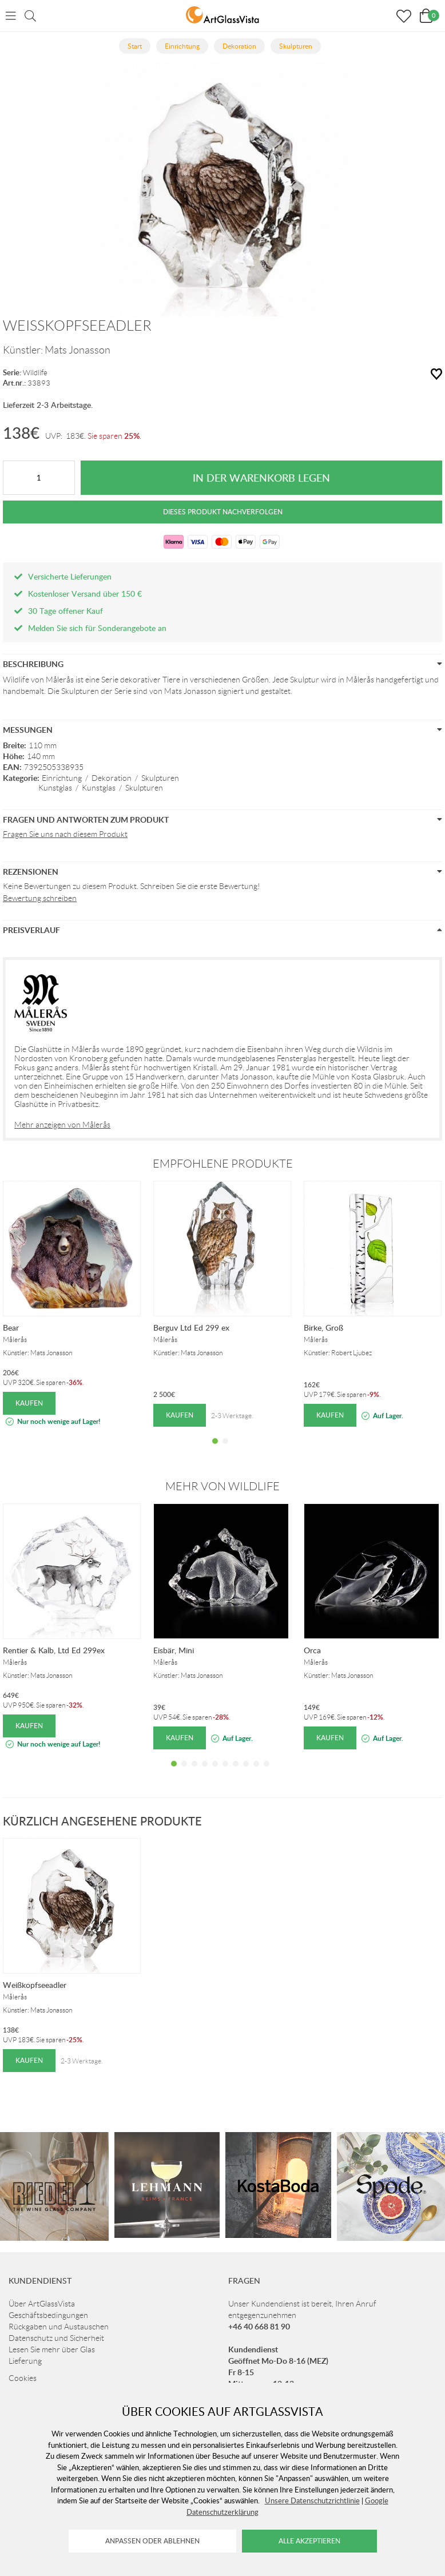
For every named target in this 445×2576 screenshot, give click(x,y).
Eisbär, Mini (173, 1650)
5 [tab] (215, 1772)
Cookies (23, 2378)
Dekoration (112, 778)
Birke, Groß (323, 1327)
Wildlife (35, 372)
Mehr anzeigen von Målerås (62, 1124)
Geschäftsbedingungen (48, 2315)
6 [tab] (225, 1772)
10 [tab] (266, 1772)
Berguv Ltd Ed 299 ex (191, 1327)
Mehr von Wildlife (222, 1486)
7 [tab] (236, 1772)
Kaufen (29, 1403)
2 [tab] (225, 1449)
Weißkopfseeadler (34, 1984)
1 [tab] (215, 1449)
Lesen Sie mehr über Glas (52, 2349)
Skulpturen (160, 778)
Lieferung (25, 2360)
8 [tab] (246, 1772)
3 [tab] (194, 1772)
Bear (11, 1327)
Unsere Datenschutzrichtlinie (312, 2500)
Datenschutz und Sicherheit (56, 2338)
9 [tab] (256, 1772)
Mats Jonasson (77, 350)
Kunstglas (55, 787)
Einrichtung (62, 778)
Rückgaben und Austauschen (59, 2326)
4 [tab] (205, 1772)
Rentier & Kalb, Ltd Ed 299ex (54, 1650)
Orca (312, 1650)
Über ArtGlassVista (42, 2303)
